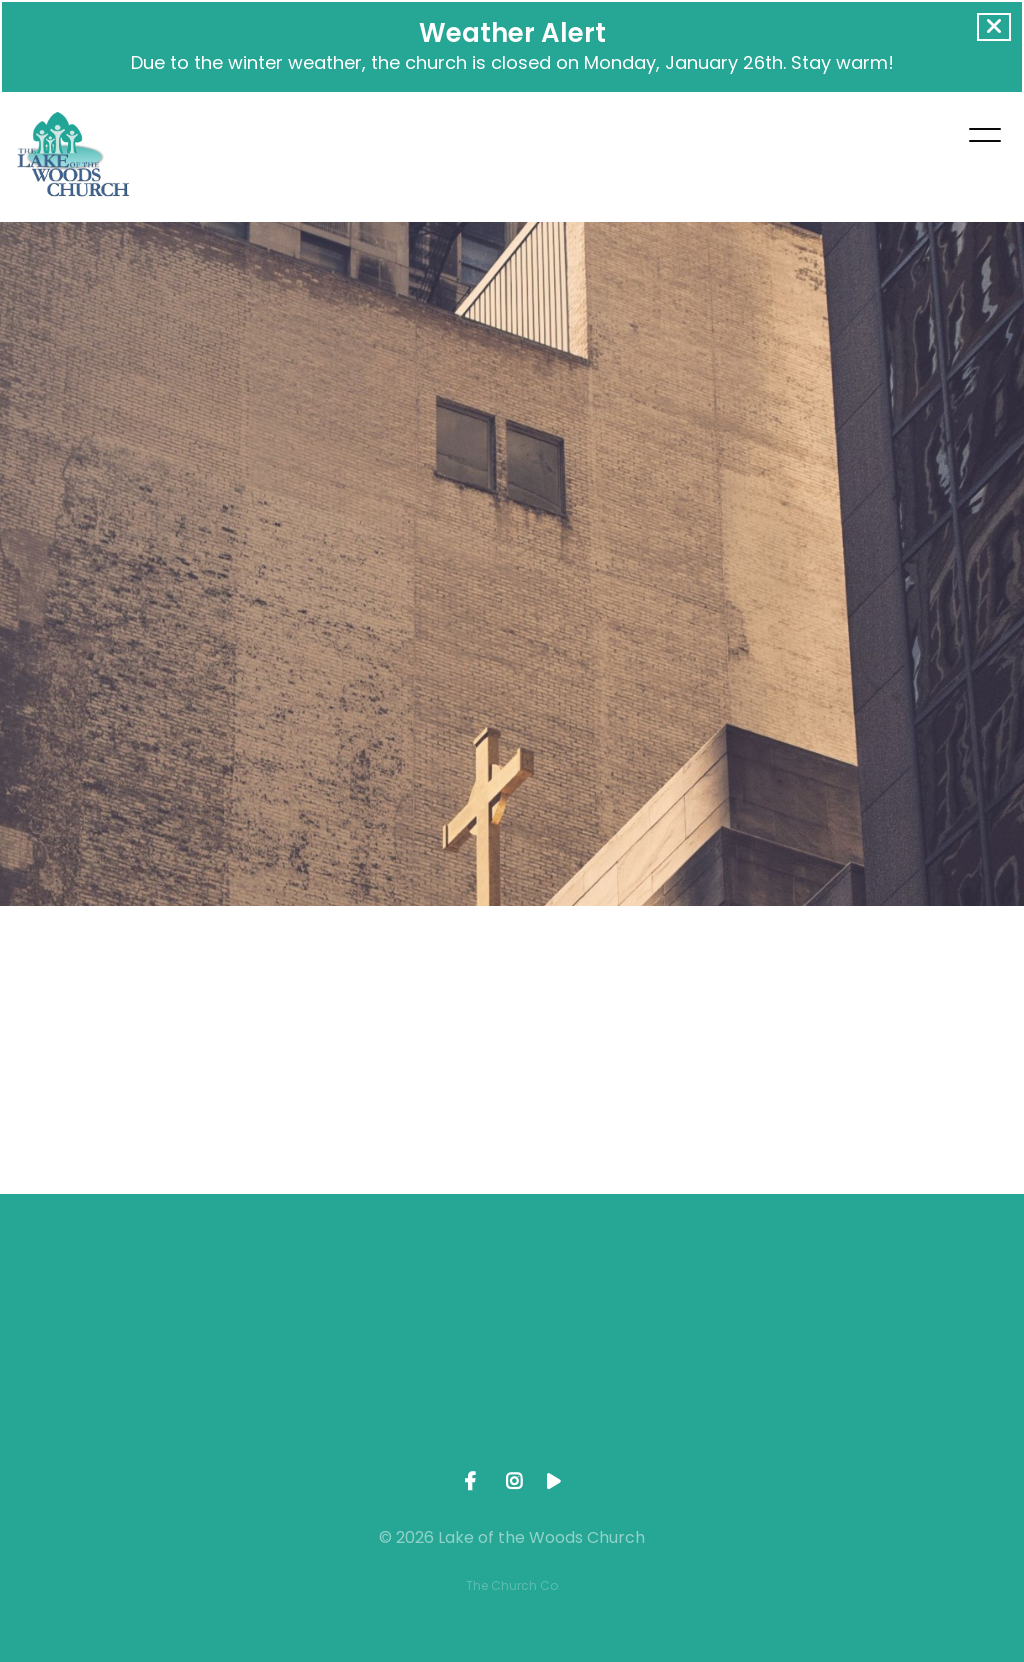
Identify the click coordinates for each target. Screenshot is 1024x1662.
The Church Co (512, 1585)
